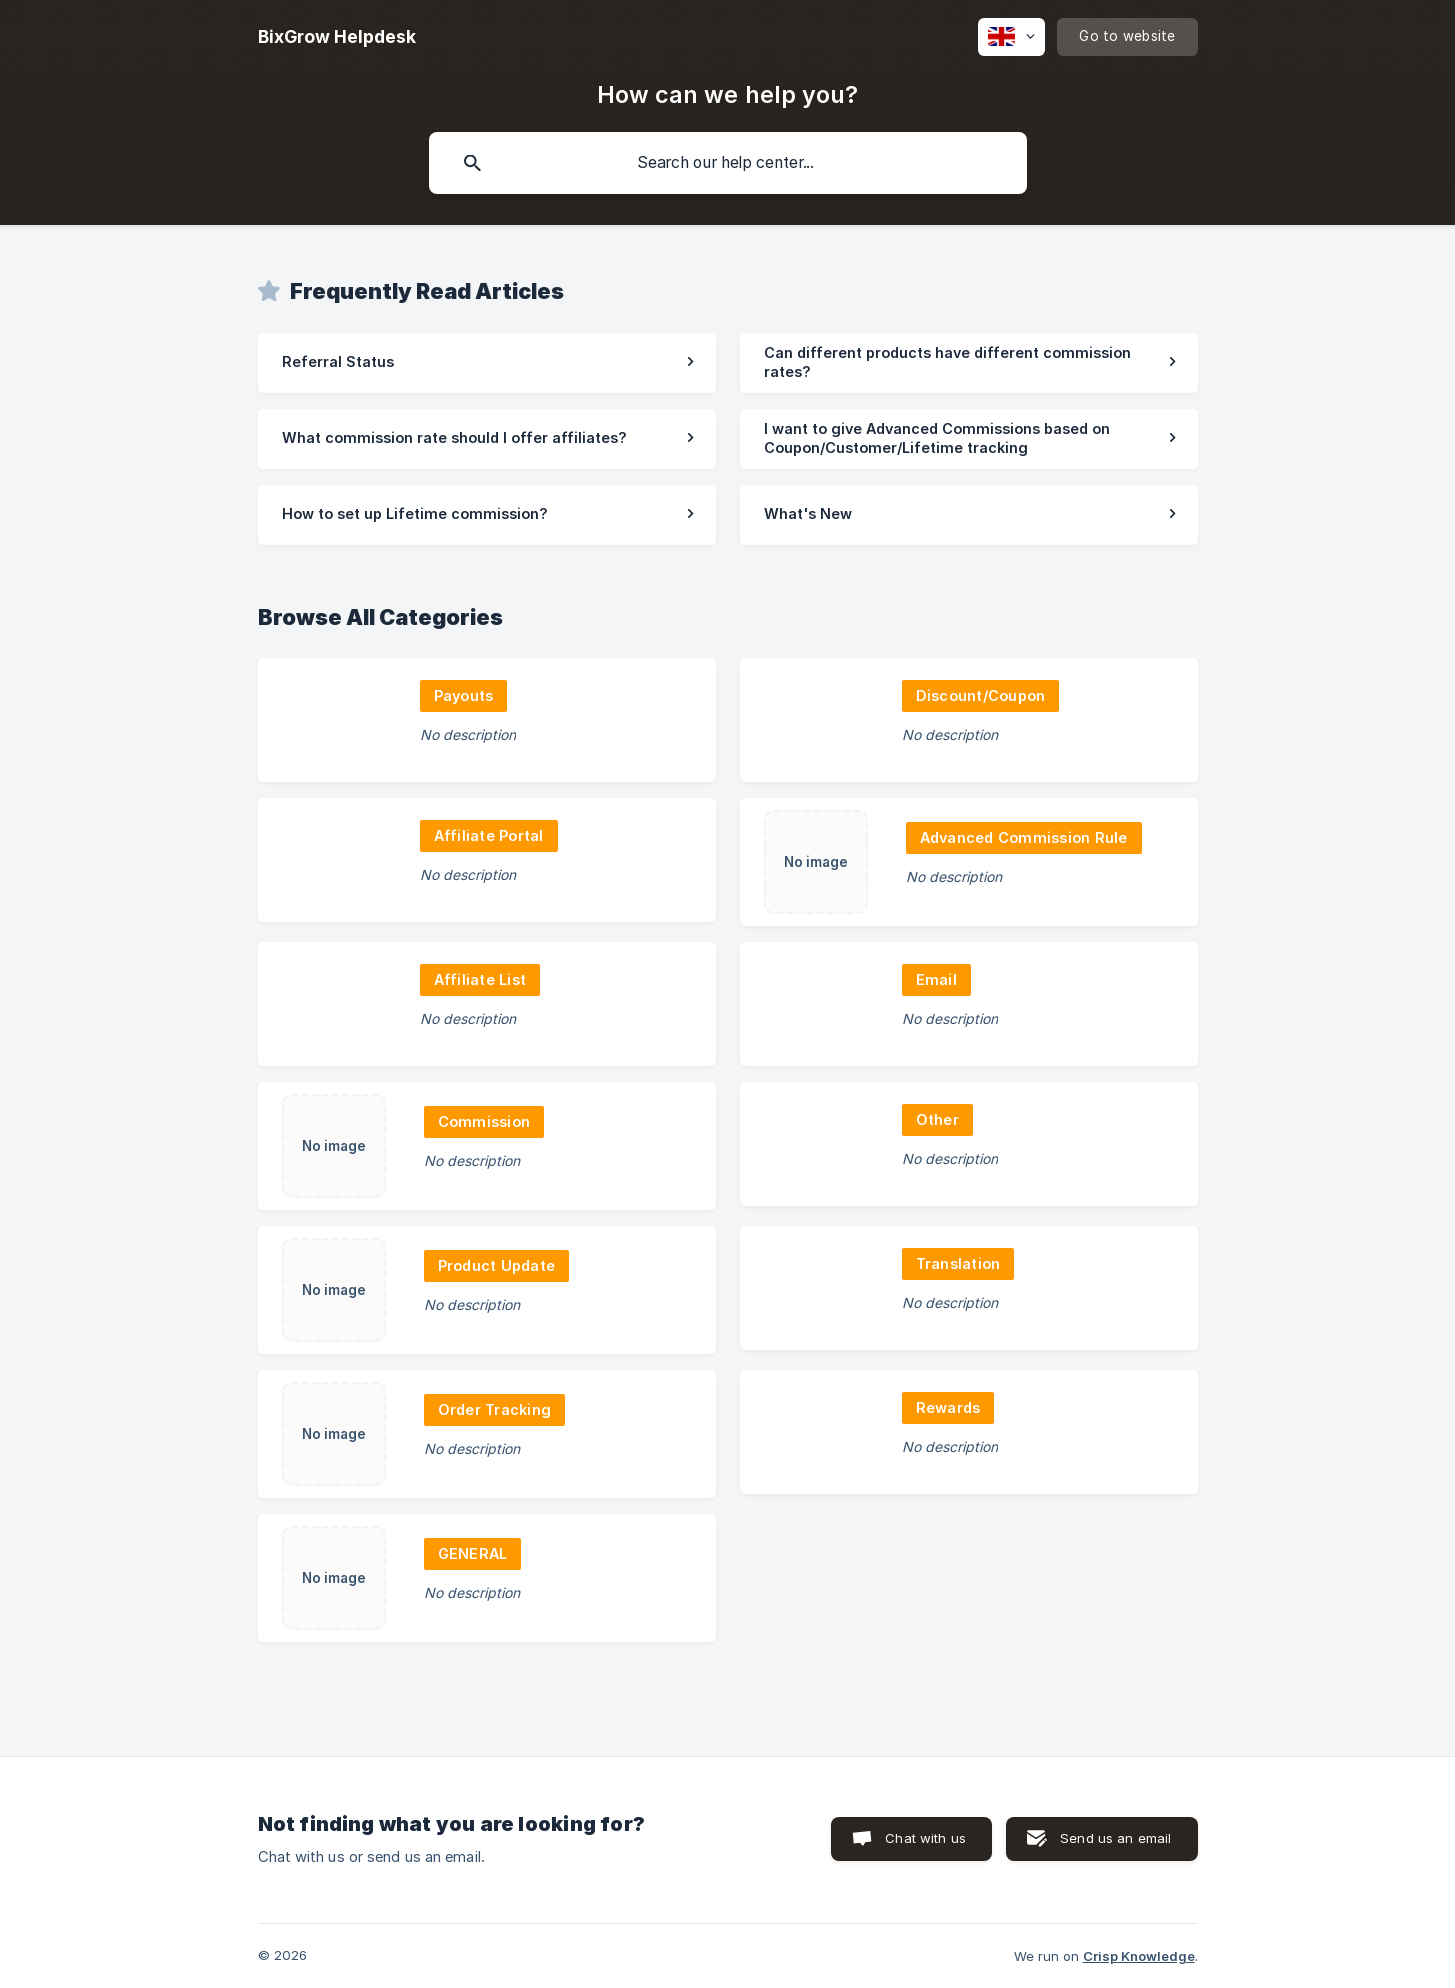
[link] (487, 363)
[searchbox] (728, 163)
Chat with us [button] (925, 1838)
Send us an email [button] (1115, 1838)
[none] (337, 37)
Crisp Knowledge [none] (1139, 1956)
